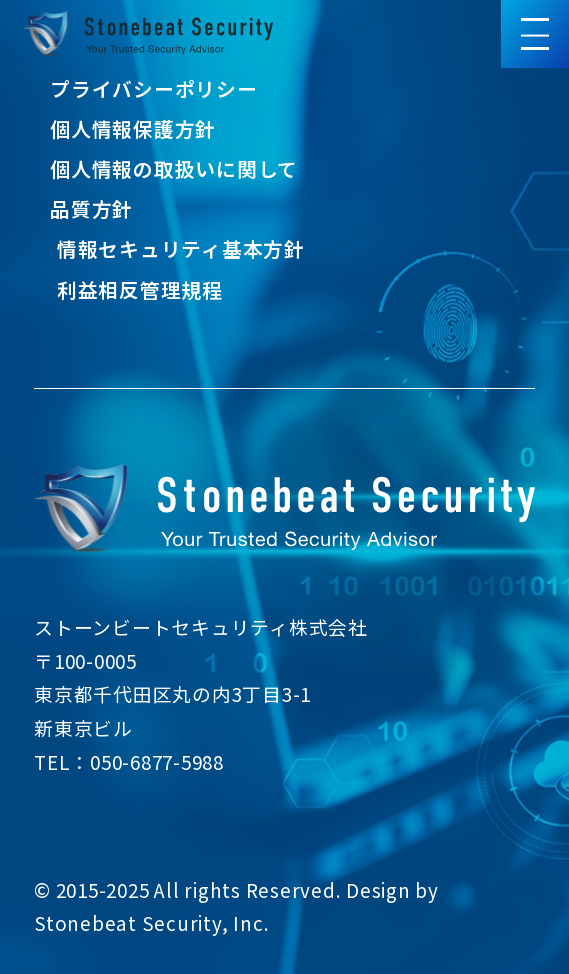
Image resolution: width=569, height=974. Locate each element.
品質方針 (91, 208)
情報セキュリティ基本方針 (181, 248)
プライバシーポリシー (154, 88)
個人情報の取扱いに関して (174, 168)
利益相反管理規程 (140, 289)
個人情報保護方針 (133, 128)
